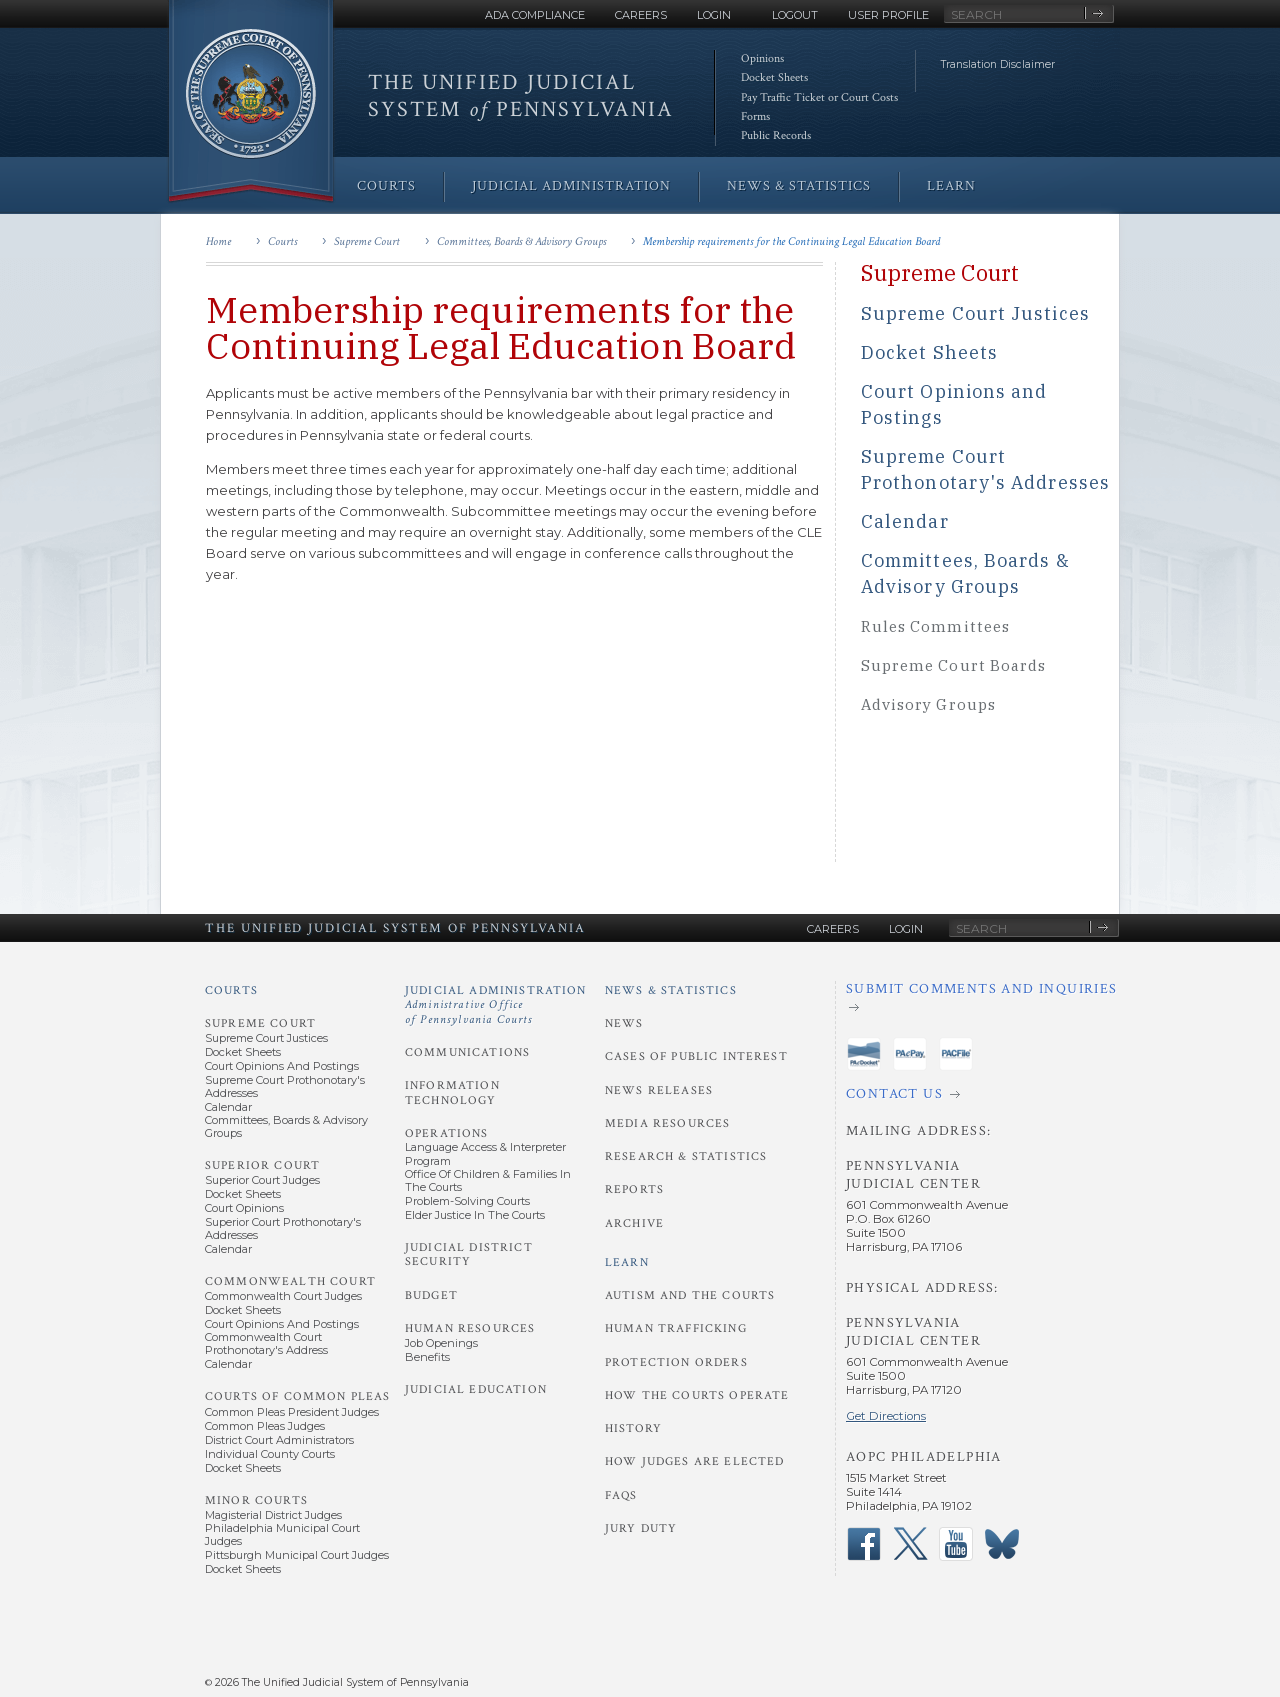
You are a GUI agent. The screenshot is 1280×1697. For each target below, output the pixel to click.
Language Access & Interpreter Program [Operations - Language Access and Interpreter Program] (485, 1153)
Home (218, 241)
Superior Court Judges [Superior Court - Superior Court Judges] (262, 1180)
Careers (641, 15)
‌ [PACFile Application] (956, 1054)
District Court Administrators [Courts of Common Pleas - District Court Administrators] (279, 1440)
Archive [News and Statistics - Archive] (634, 1223)
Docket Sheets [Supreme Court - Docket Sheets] (243, 1052)
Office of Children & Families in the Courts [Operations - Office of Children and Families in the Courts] (488, 1180)
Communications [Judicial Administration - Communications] (467, 1052)
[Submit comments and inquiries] (982, 998)
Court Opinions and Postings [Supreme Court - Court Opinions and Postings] (282, 1066)
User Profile (888, 15)
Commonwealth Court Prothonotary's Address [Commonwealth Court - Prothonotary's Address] (266, 1343)
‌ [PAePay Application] (910, 1054)
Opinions (762, 58)
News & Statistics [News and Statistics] (671, 990)
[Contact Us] (982, 1095)
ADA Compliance (535, 15)
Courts (282, 241)
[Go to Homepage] (251, 102)
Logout (795, 15)
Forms (755, 116)
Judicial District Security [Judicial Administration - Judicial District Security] (469, 1254)
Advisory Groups (928, 704)
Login (714, 15)
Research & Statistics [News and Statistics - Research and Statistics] (686, 1156)
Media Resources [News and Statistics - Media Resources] (667, 1123)
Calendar (905, 521)
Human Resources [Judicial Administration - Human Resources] (470, 1328)
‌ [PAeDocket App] (864, 1054)
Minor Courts (256, 1500)
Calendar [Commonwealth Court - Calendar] (228, 1364)
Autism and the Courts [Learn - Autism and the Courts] (690, 1295)
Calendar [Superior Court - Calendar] (228, 1249)
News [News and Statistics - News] (624, 1023)
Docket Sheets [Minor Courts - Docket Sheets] (243, 1569)
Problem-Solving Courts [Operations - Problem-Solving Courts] (467, 1201)
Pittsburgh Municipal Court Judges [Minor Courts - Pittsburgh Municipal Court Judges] (297, 1555)
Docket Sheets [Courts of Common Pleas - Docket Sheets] (243, 1468)
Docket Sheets (774, 77)
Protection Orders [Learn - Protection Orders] (676, 1362)
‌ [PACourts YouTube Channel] (956, 1544)
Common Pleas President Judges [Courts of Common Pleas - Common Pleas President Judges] (292, 1412)
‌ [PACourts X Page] (910, 1544)
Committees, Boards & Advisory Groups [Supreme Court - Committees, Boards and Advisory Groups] (286, 1126)
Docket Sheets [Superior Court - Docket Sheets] (243, 1194)
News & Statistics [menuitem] (799, 186)
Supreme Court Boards (953, 665)
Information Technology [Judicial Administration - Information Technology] (452, 1092)
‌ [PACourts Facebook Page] (864, 1544)
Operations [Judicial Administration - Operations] (447, 1133)
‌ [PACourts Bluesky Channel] (1002, 1544)
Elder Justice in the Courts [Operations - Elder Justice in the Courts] (475, 1215)
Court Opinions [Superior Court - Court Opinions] (244, 1208)
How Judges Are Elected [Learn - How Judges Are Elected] (694, 1461)
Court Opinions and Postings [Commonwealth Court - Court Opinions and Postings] (282, 1324)
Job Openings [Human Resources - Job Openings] (441, 1343)
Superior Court (262, 1165)
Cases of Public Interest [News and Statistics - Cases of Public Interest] (696, 1056)
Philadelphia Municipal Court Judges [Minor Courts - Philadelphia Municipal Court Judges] (282, 1534)
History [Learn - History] (633, 1428)
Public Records (776, 135)
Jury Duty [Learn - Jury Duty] (641, 1528)
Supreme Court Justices (975, 313)
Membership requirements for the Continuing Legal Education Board (791, 241)
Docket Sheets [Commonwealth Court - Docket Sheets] (243, 1310)
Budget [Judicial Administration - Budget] (431, 1295)
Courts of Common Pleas (297, 1396)
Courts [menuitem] (386, 186)
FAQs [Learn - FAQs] (621, 1495)
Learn (627, 1262)
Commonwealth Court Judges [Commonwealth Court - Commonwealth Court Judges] (283, 1296)
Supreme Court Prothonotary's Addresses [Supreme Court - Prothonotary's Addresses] (285, 1086)
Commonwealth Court (290, 1281)
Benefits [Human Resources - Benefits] (427, 1357)
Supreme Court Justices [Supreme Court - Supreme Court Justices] (266, 1038)
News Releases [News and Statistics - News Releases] (659, 1090)
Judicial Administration (496, 1005)
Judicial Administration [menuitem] (571, 186)
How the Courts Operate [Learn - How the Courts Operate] (697, 1395)
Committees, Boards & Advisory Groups (521, 241)
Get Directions (886, 1416)
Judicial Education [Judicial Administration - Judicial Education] (476, 1389)
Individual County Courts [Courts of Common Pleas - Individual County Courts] (270, 1454)
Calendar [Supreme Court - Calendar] (228, 1107)
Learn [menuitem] (951, 186)
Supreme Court (367, 241)
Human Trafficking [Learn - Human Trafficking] (676, 1328)
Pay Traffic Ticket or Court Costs (819, 97)
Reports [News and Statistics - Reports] (634, 1189)
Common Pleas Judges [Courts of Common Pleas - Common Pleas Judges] (265, 1426)
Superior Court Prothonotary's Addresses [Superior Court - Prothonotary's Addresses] (283, 1228)
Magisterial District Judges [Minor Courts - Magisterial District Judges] (273, 1515)
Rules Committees (935, 626)
